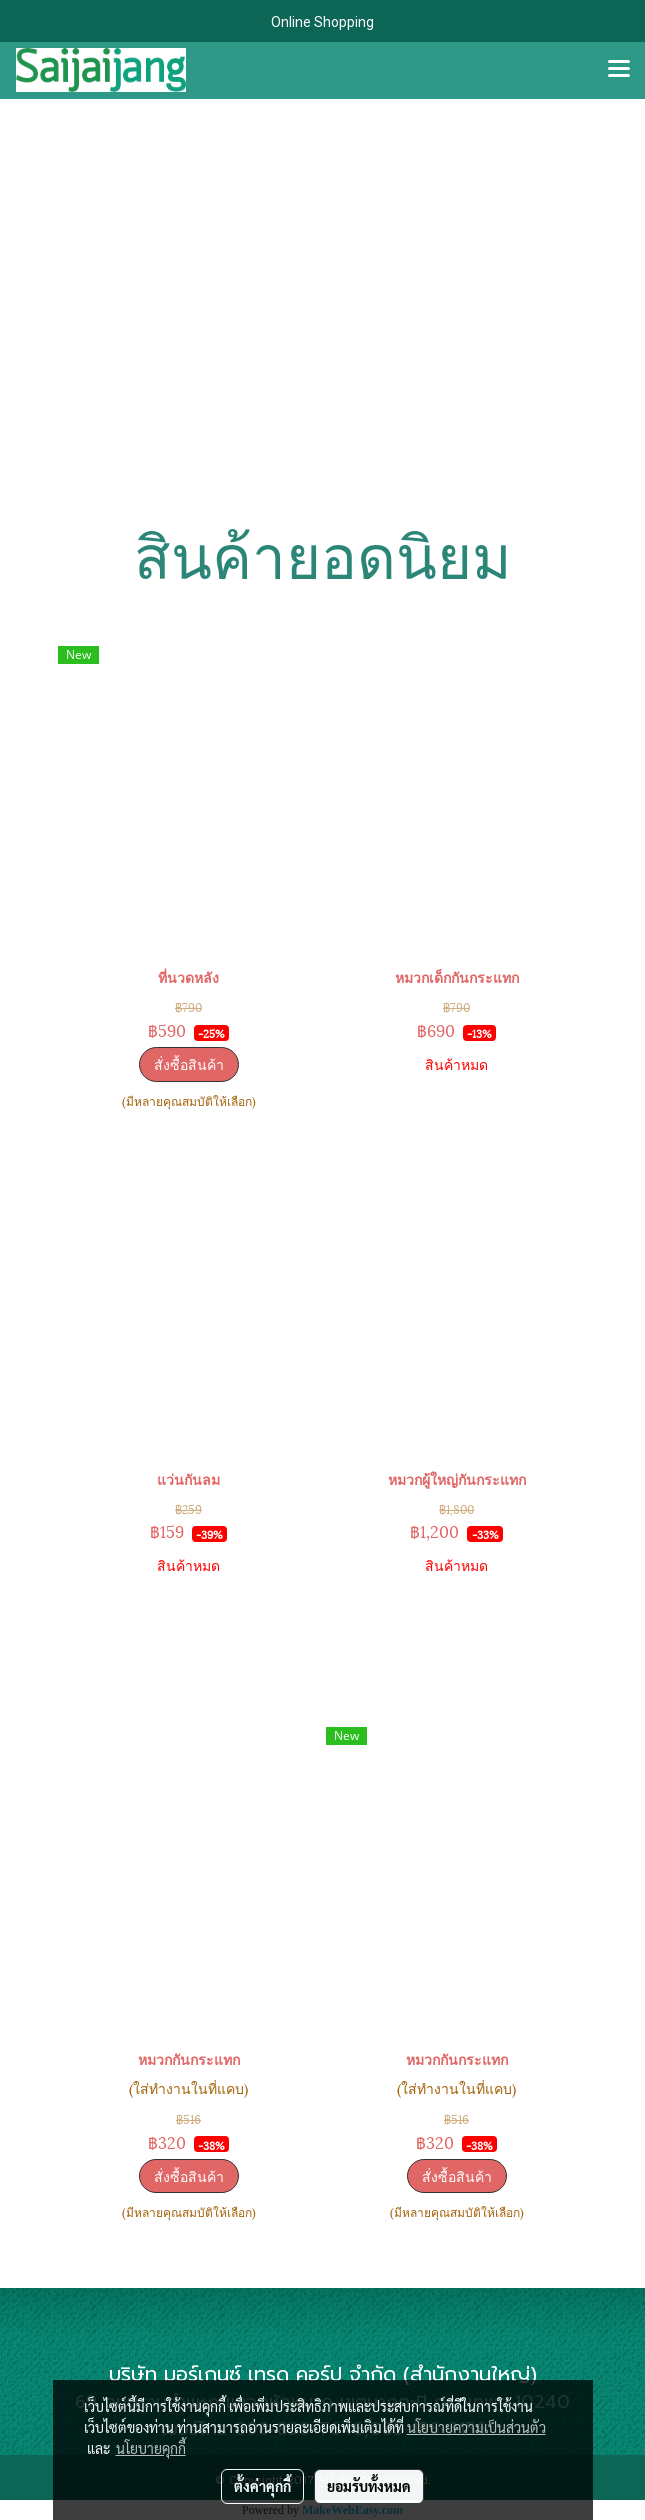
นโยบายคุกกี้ (151, 2448)
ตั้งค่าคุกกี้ (262, 2486)
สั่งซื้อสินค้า (189, 1063)
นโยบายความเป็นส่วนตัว (476, 2427)
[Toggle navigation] (619, 70)
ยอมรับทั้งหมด (369, 2486)
